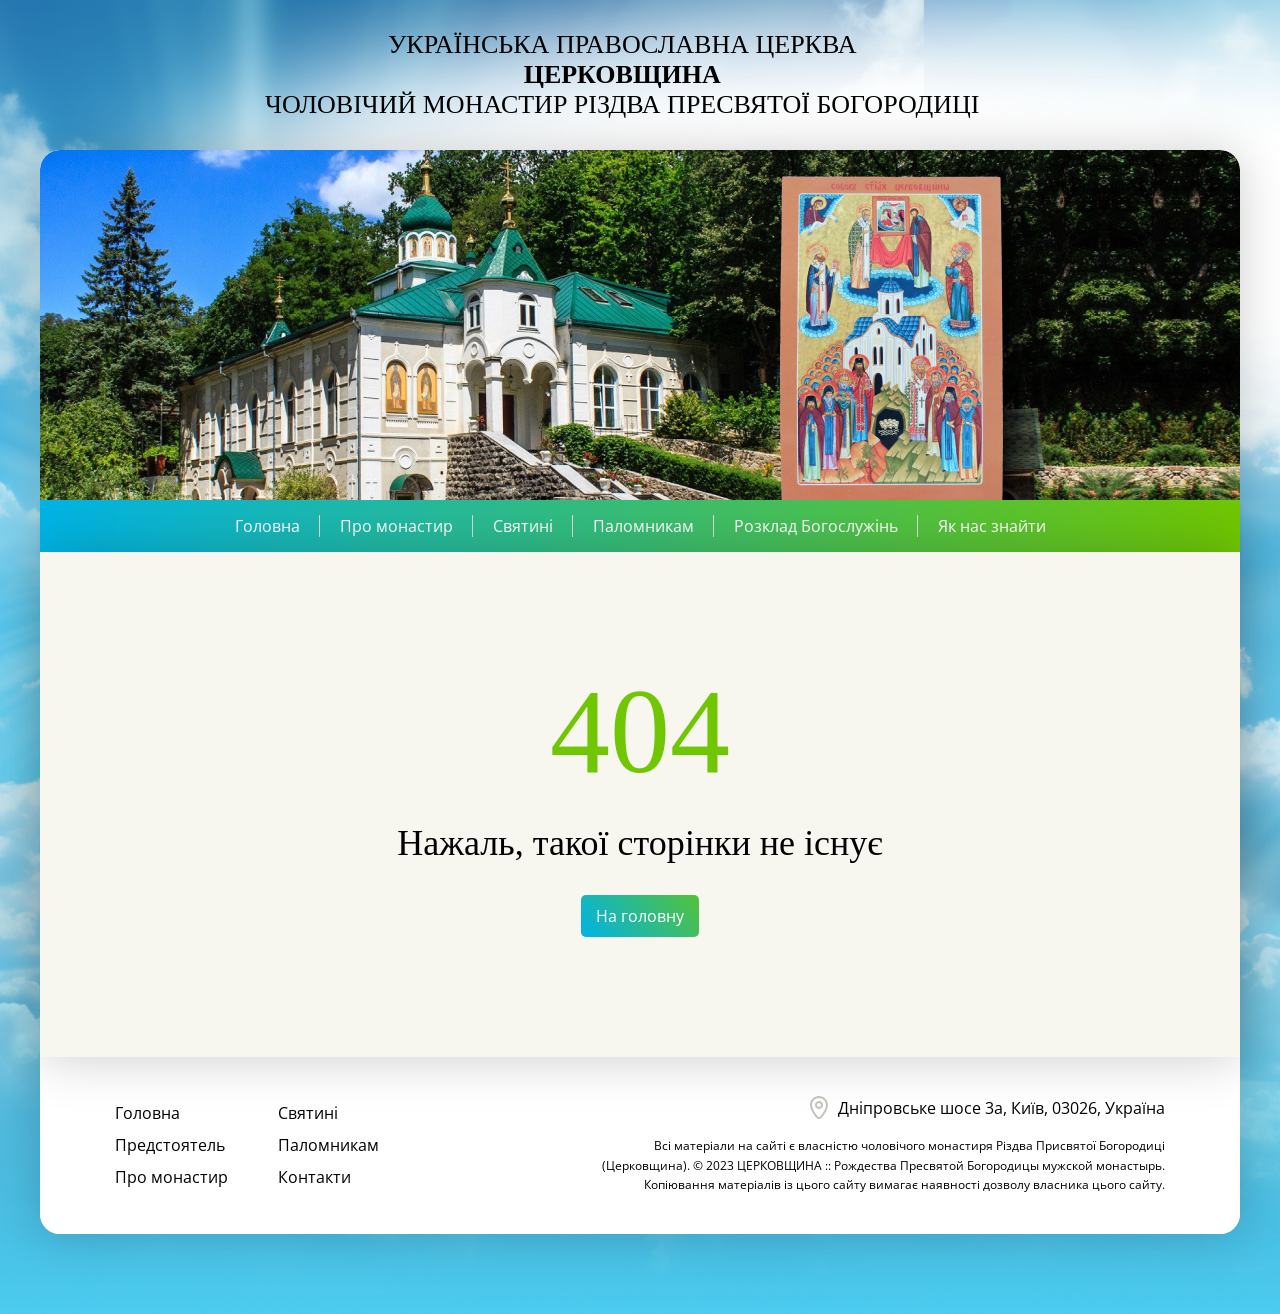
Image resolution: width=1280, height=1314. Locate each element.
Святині (523, 526)
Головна (267, 526)
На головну (640, 916)
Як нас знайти (992, 526)
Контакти (314, 1177)
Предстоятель (170, 1145)
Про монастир (396, 526)
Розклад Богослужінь (816, 526)
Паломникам (643, 526)
